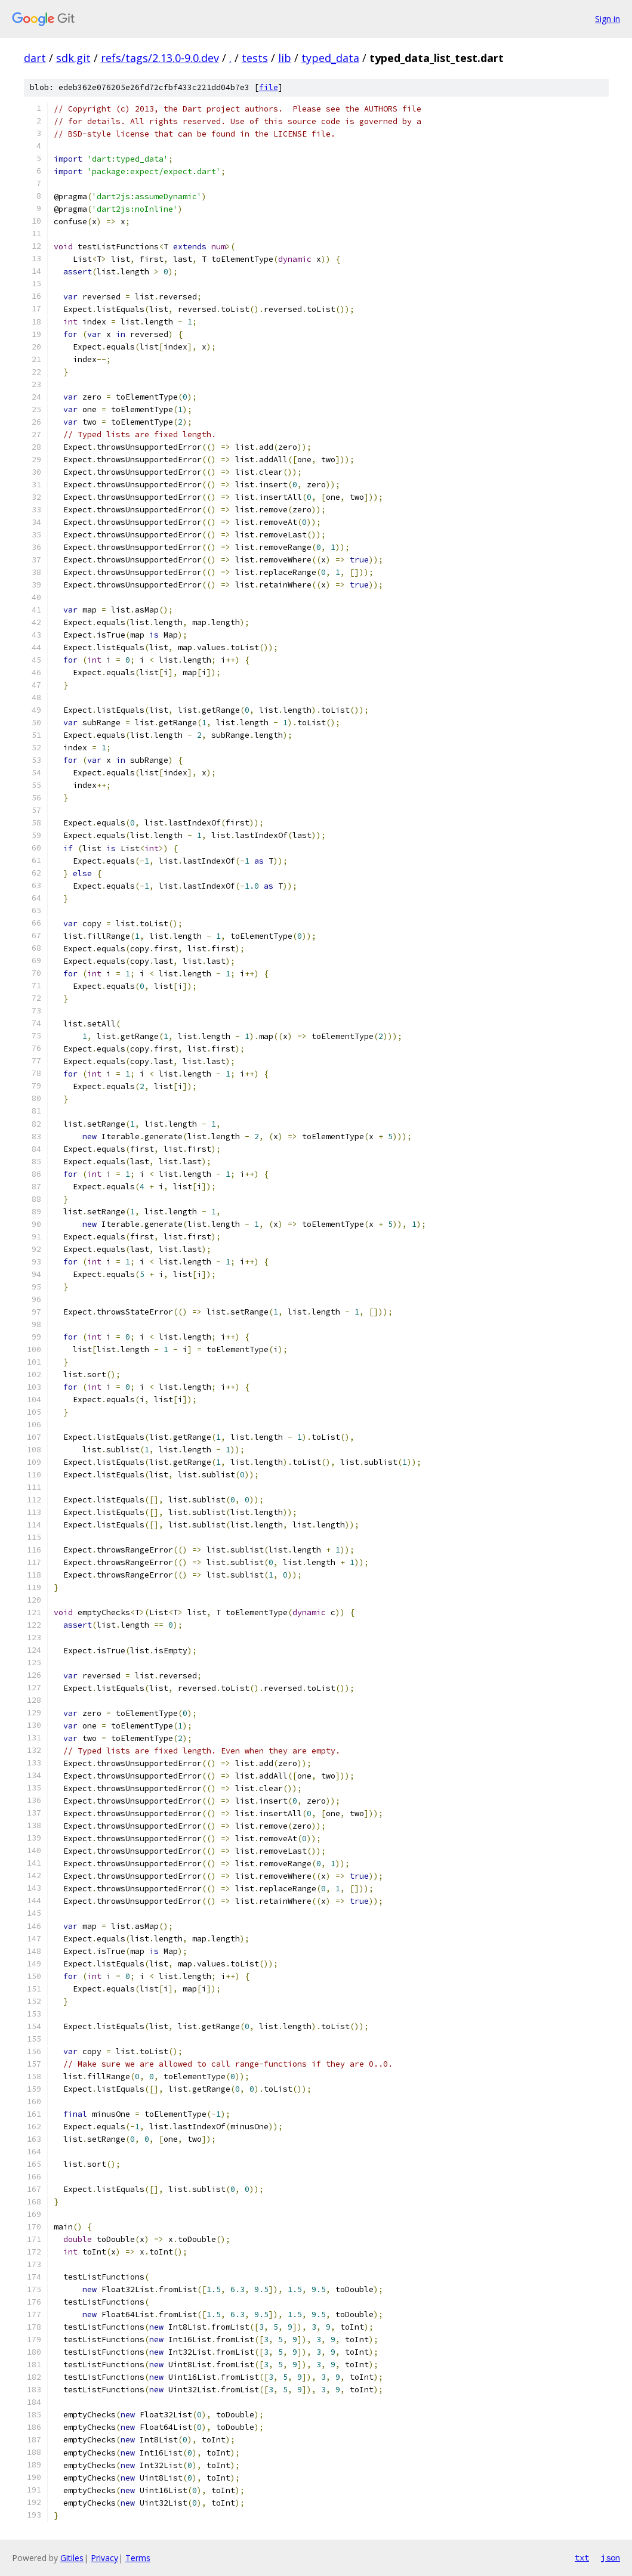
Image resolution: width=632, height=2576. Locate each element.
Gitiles (72, 2557)
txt (582, 2557)
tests (255, 58)
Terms (137, 2557)
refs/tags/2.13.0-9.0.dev (160, 58)
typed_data (330, 58)
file (268, 87)
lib (284, 58)
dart (35, 58)
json (610, 2557)
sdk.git (73, 58)
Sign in (607, 18)
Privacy (104, 2557)
